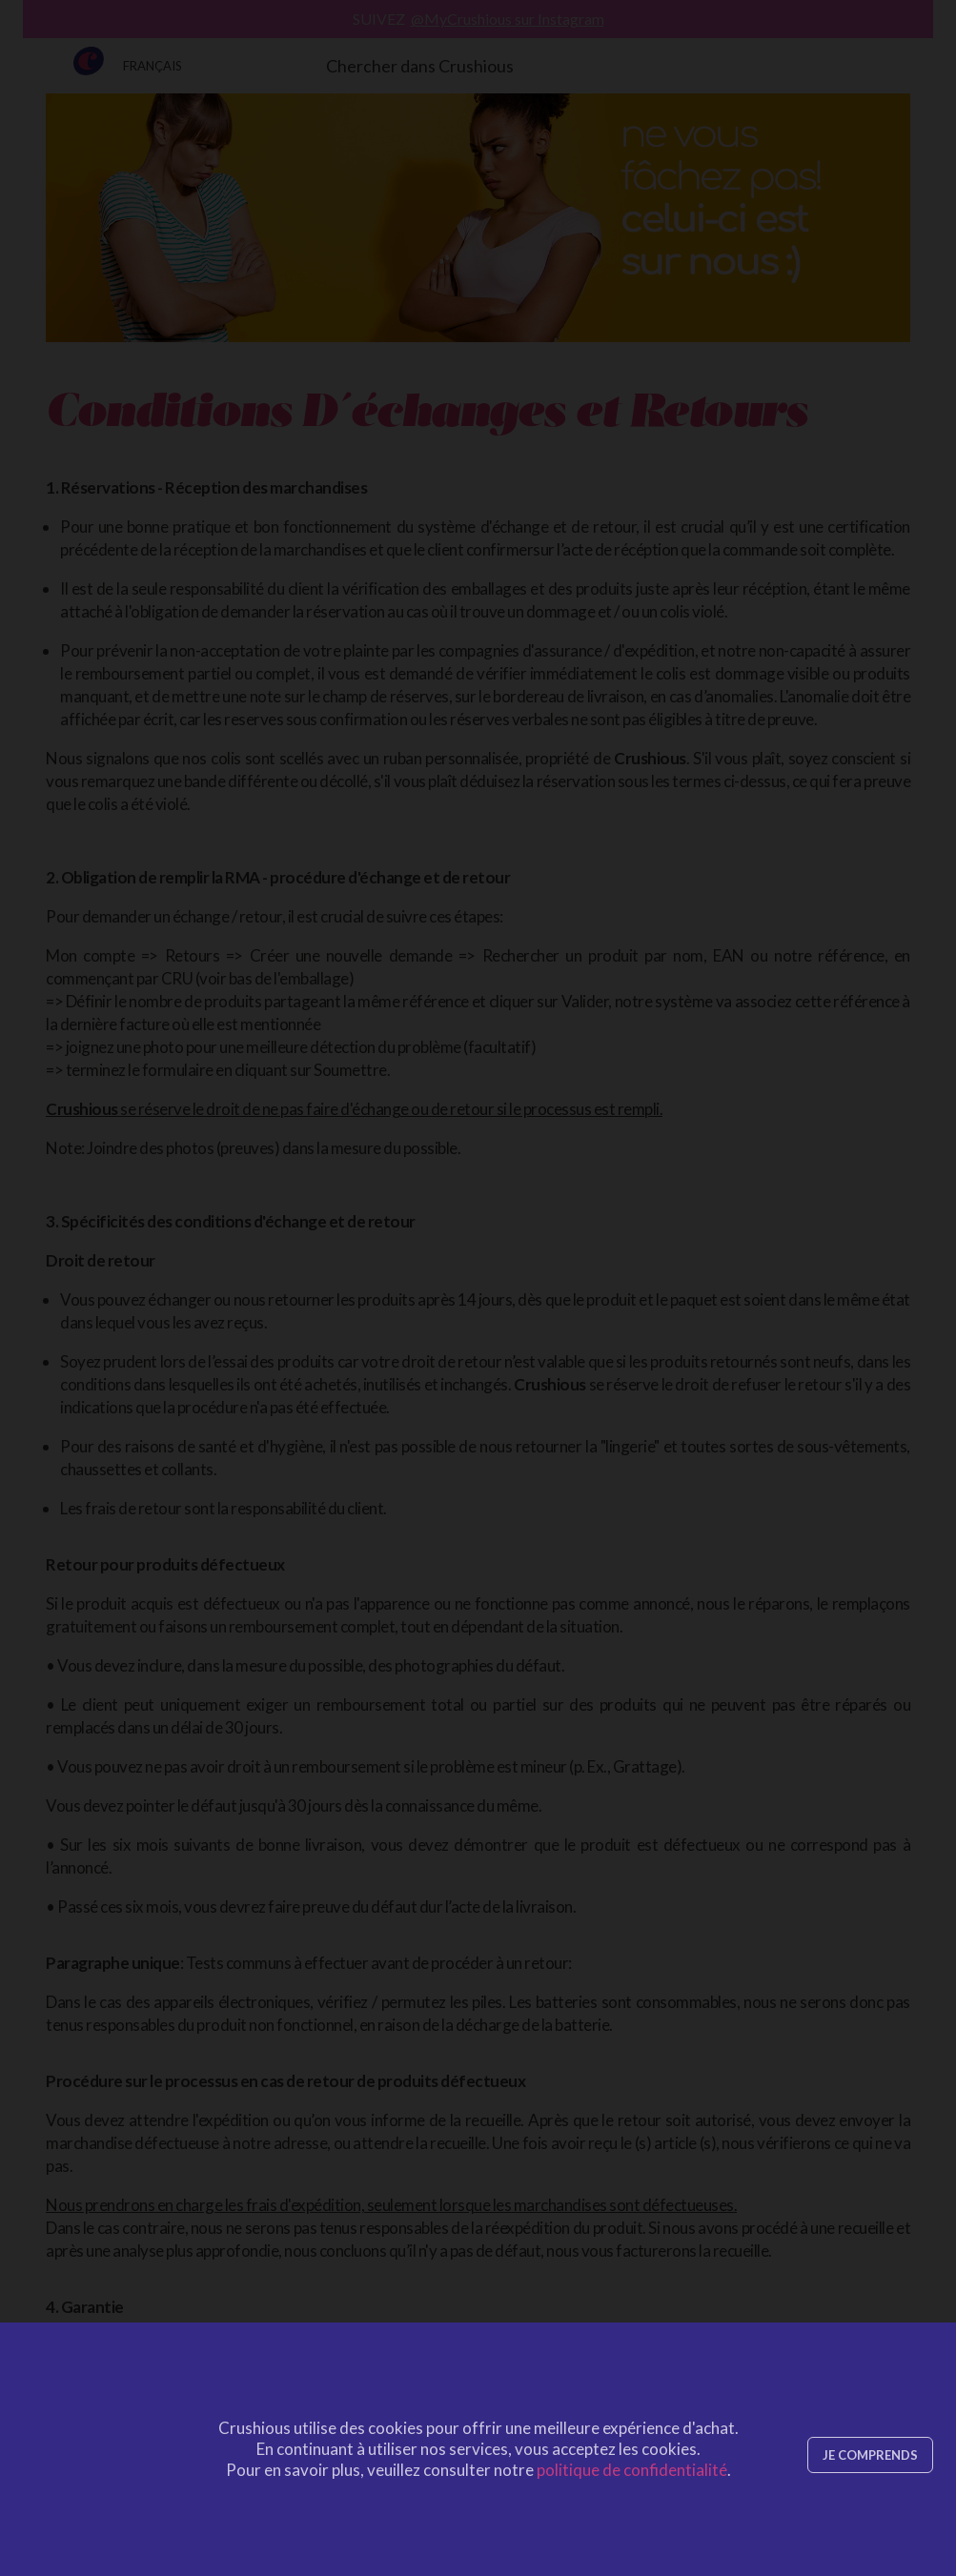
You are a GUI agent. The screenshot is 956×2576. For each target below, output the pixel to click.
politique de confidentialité (632, 2470)
